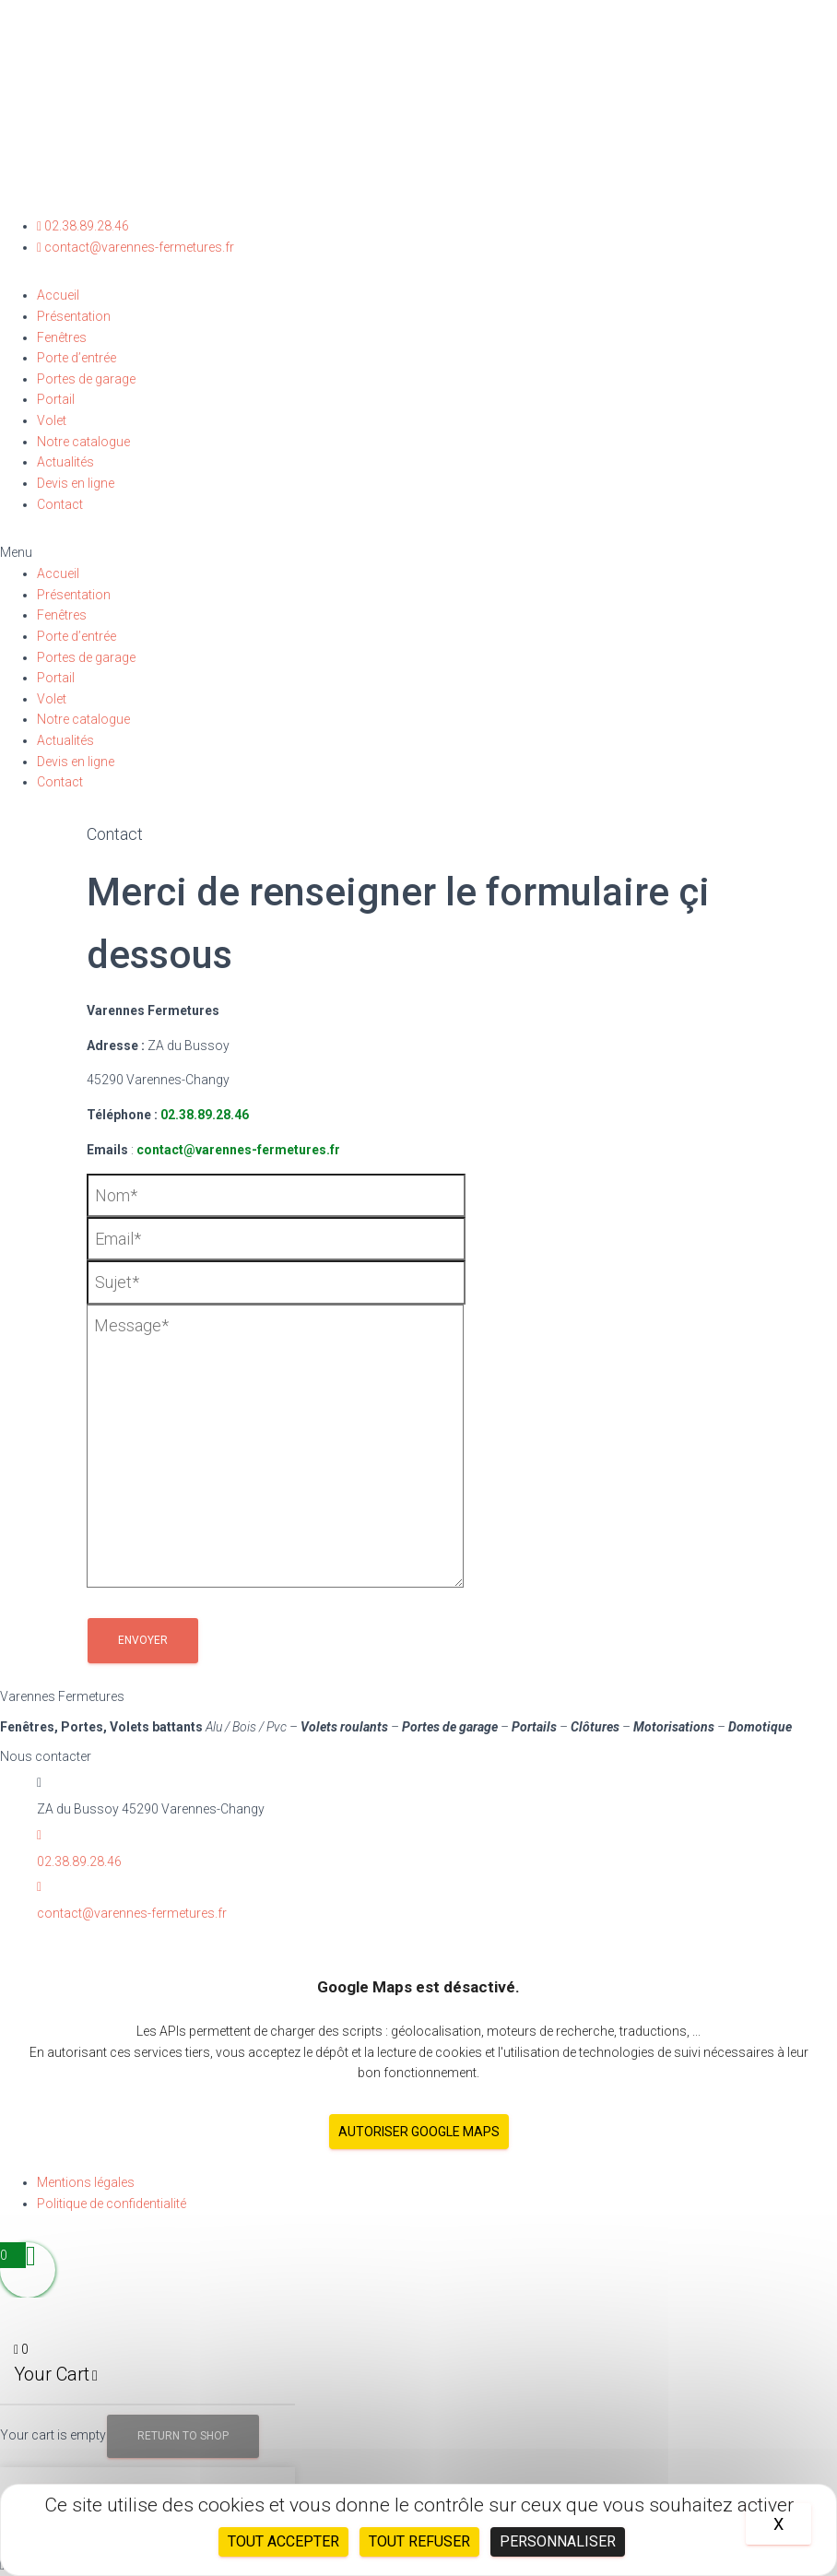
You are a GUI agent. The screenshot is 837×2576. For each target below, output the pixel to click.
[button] (418, 552)
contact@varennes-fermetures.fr (238, 1149)
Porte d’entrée (76, 357)
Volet (51, 420)
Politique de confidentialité (111, 2203)
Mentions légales (86, 2182)
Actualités (65, 462)
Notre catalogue (83, 441)
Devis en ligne (75, 483)
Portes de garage (86, 379)
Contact (60, 504)
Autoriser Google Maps (419, 2131)
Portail (56, 399)
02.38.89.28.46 (204, 1114)
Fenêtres (62, 337)
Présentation (74, 316)
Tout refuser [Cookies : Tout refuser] (419, 2541)
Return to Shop (183, 2435)
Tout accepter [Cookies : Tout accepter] (283, 2541)
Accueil (58, 295)
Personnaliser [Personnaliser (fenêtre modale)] (558, 2541)
